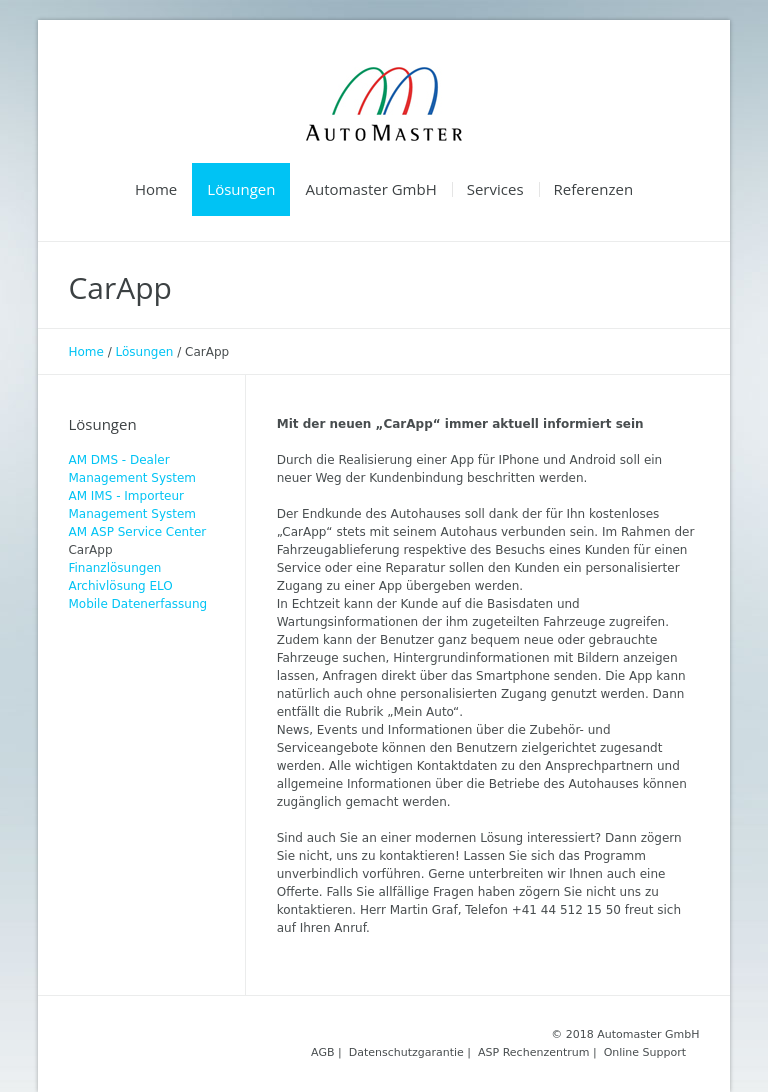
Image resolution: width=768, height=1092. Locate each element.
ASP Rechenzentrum (533, 1052)
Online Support (645, 1052)
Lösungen (145, 352)
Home (85, 352)
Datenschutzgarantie (406, 1052)
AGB (322, 1052)
